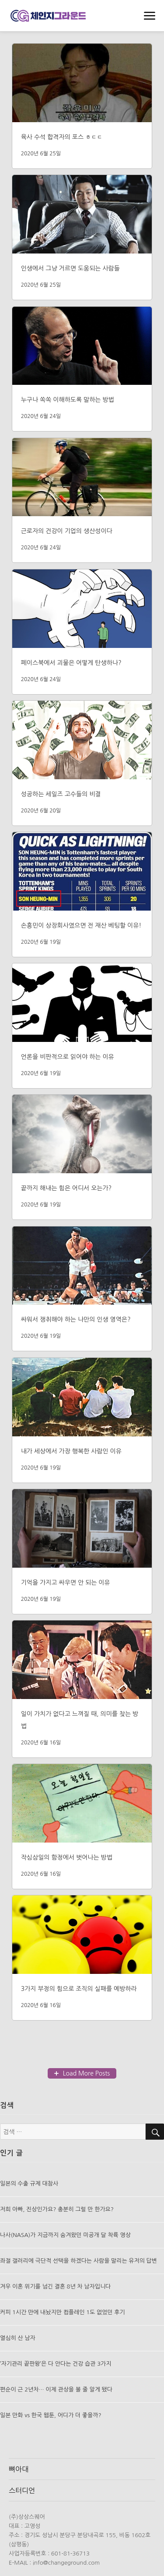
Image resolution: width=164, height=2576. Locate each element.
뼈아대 (18, 2469)
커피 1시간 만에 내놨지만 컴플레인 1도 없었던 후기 (62, 2312)
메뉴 (149, 17)
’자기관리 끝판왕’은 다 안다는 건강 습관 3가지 (56, 2364)
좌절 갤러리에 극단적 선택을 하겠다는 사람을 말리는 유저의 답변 (78, 2261)
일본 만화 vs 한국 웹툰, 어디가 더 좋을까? (50, 2415)
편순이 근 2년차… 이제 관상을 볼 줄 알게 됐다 (56, 2389)
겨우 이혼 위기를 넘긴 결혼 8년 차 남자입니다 (55, 2286)
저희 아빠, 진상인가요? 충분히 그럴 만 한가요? (57, 2209)
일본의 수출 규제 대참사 (29, 2183)
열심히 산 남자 (17, 2338)
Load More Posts (86, 2073)
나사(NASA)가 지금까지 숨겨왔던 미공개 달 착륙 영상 (65, 2235)
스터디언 (22, 2490)
